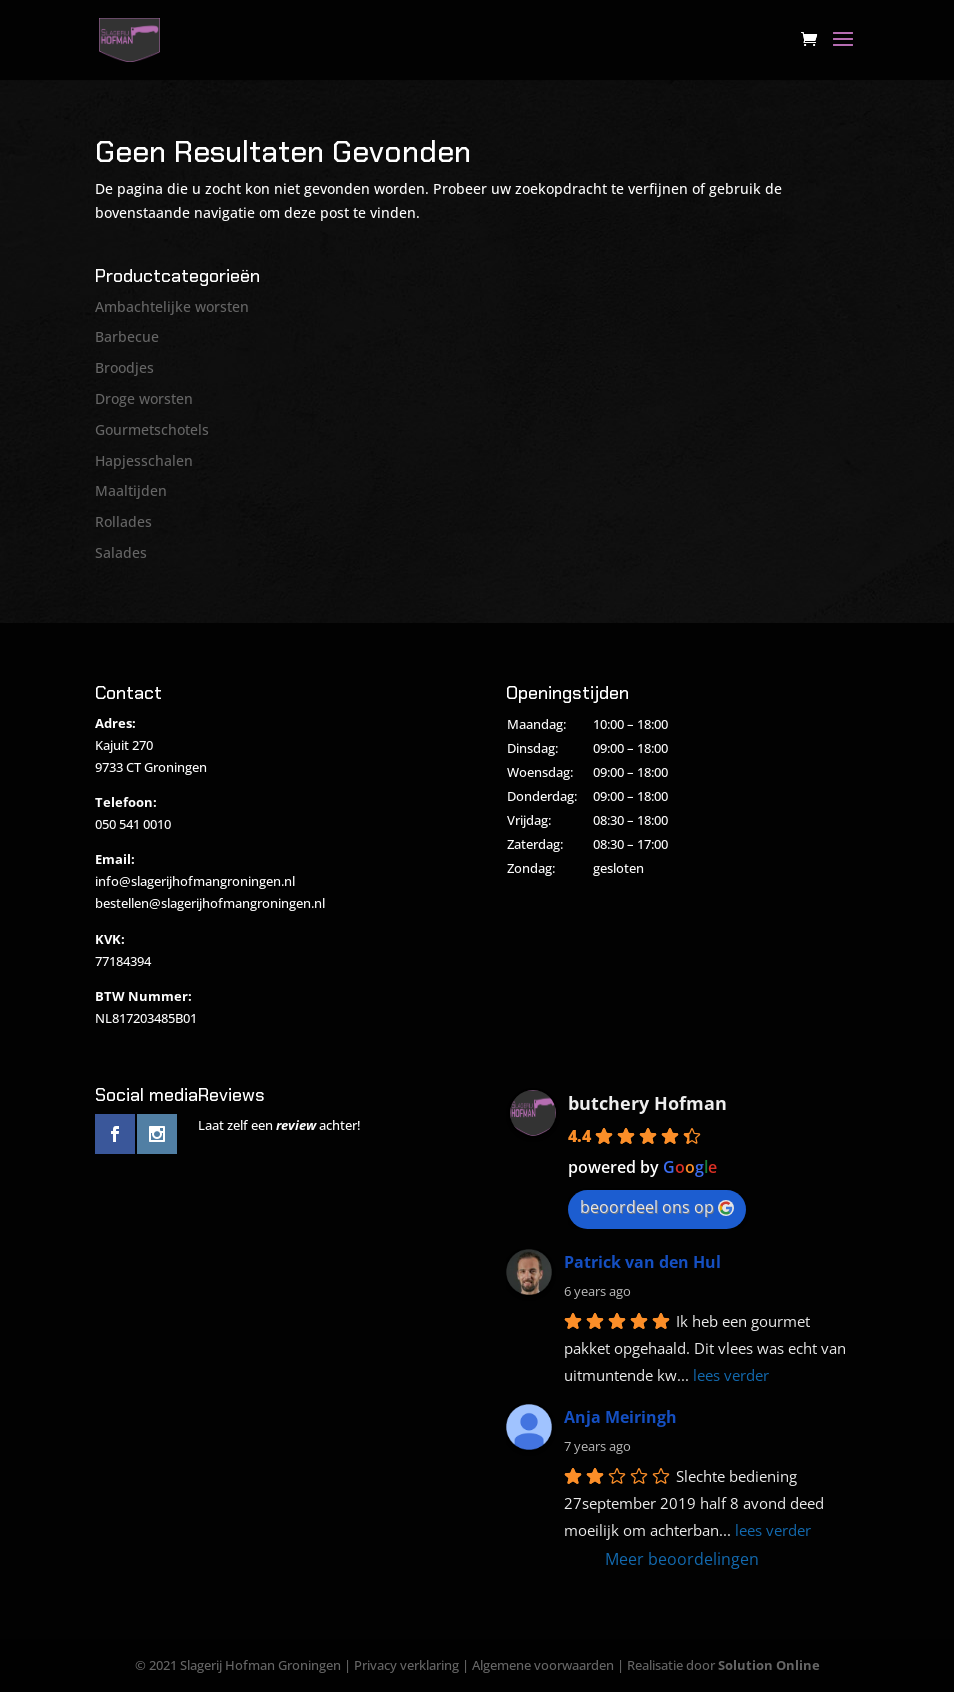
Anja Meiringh (620, 1417)
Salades (121, 552)
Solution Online (769, 1665)
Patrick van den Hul (642, 1262)
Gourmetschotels (152, 429)
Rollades (123, 521)
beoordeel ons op (657, 1207)
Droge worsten (144, 398)
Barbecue (127, 336)
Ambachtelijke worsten (172, 306)
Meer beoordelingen (682, 1559)
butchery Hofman (647, 1103)
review (296, 1125)
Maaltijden (131, 490)
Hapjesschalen (144, 460)
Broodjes (124, 367)
